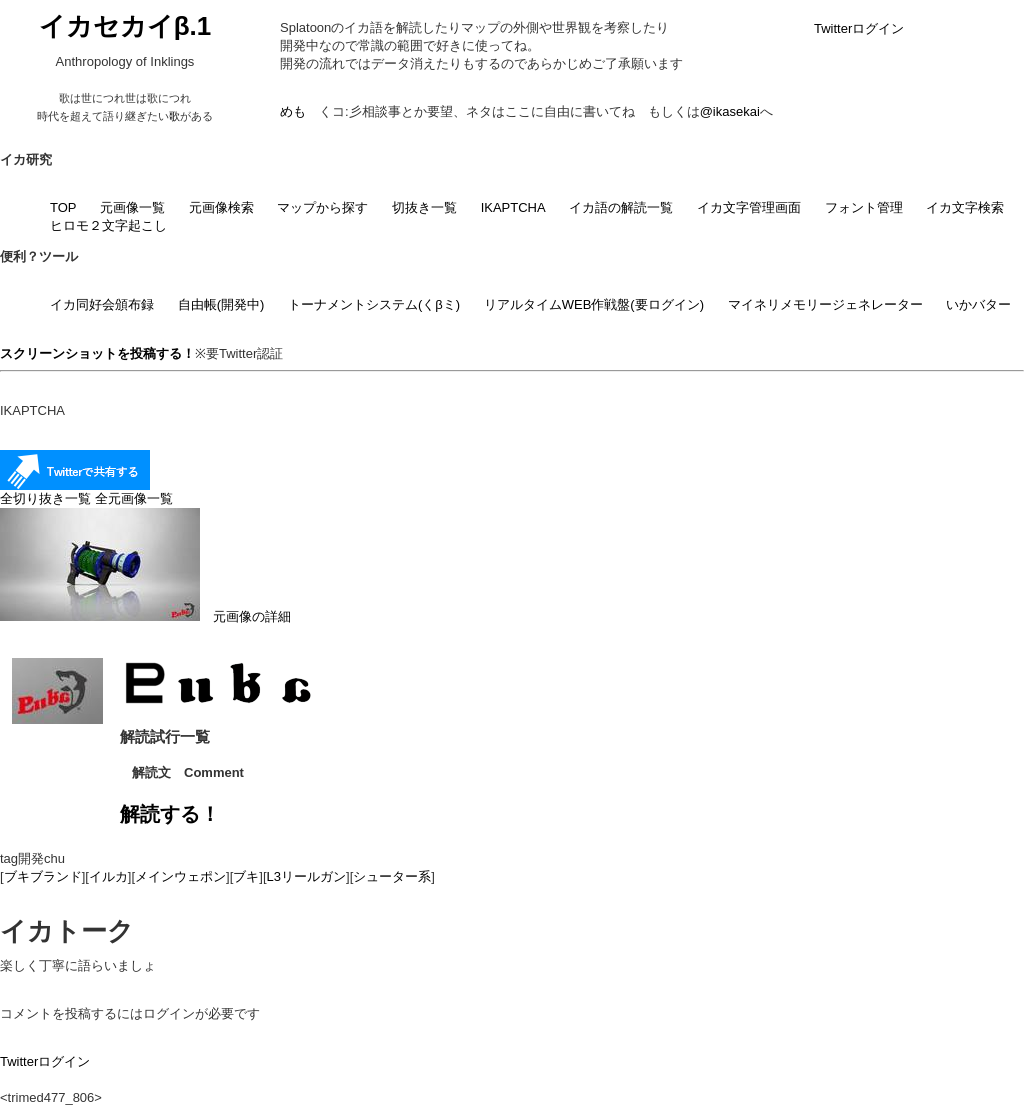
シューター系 (392, 876)
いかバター (978, 304)
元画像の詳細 (145, 616)
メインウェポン (180, 876)
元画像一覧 (132, 207)
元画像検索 (221, 207)
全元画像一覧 (134, 498)
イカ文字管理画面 (749, 207)
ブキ (246, 876)
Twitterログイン (859, 28)
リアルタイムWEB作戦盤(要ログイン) (594, 304)
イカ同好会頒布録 (102, 304)
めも (293, 111)
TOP (63, 207)
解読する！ (170, 814)
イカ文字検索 (965, 207)
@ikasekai (730, 111)
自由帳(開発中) (221, 304)
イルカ (108, 876)
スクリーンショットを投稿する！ (97, 353)
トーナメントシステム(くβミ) (374, 304)
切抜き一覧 (424, 207)
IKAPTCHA (513, 207)
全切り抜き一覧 (45, 498)
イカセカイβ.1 (125, 26)
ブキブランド (43, 876)
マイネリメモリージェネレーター (825, 304)
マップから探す (322, 207)
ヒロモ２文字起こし (108, 225)
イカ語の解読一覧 (621, 207)
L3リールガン (306, 876)
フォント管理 (864, 207)
